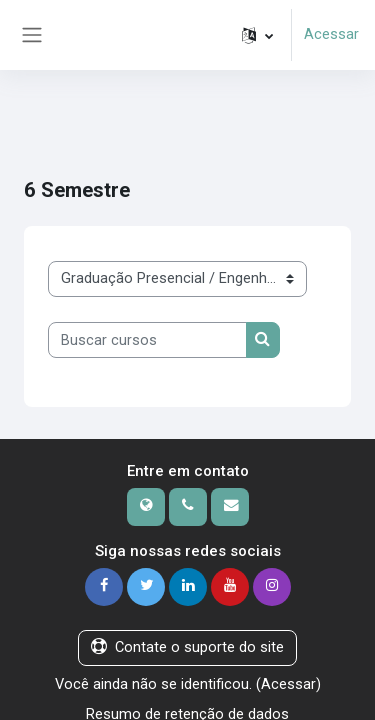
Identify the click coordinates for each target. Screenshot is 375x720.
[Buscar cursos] (147, 340)
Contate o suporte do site (187, 647)
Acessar (331, 34)
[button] (257, 35)
